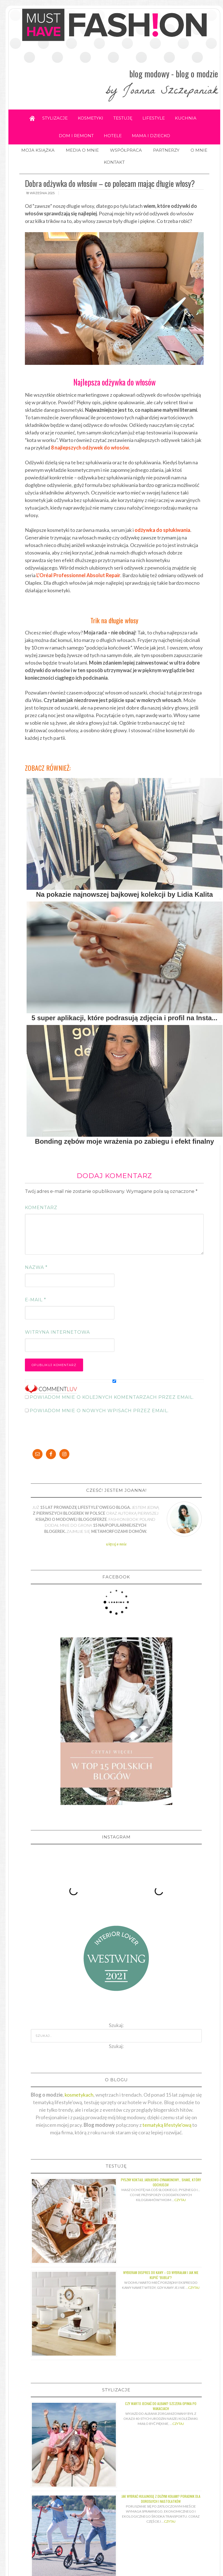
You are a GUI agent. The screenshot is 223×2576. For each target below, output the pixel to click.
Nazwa (36, 1267)
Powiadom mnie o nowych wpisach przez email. (99, 1410)
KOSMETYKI (90, 118)
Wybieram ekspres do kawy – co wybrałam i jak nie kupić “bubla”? (160, 2270)
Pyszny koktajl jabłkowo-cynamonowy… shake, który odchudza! (161, 2177)
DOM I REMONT (76, 135)
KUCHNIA (185, 118)
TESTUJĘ (122, 118)
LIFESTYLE (153, 118)
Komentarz (41, 1207)
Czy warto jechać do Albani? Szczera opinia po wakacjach (160, 2401)
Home (32, 118)
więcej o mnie (116, 1544)
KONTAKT (114, 162)
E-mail (35, 1299)
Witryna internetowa (57, 1332)
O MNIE (199, 150)
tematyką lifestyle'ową (166, 2120)
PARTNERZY (166, 150)
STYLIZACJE (55, 118)
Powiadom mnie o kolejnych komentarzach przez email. (112, 1397)
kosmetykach (79, 2090)
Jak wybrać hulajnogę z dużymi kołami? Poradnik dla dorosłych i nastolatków (160, 2494)
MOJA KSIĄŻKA (38, 150)
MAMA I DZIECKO (151, 135)
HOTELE (113, 135)
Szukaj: (116, 2041)
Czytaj (180, 2195)
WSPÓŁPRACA (126, 150)
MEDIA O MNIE (82, 150)
